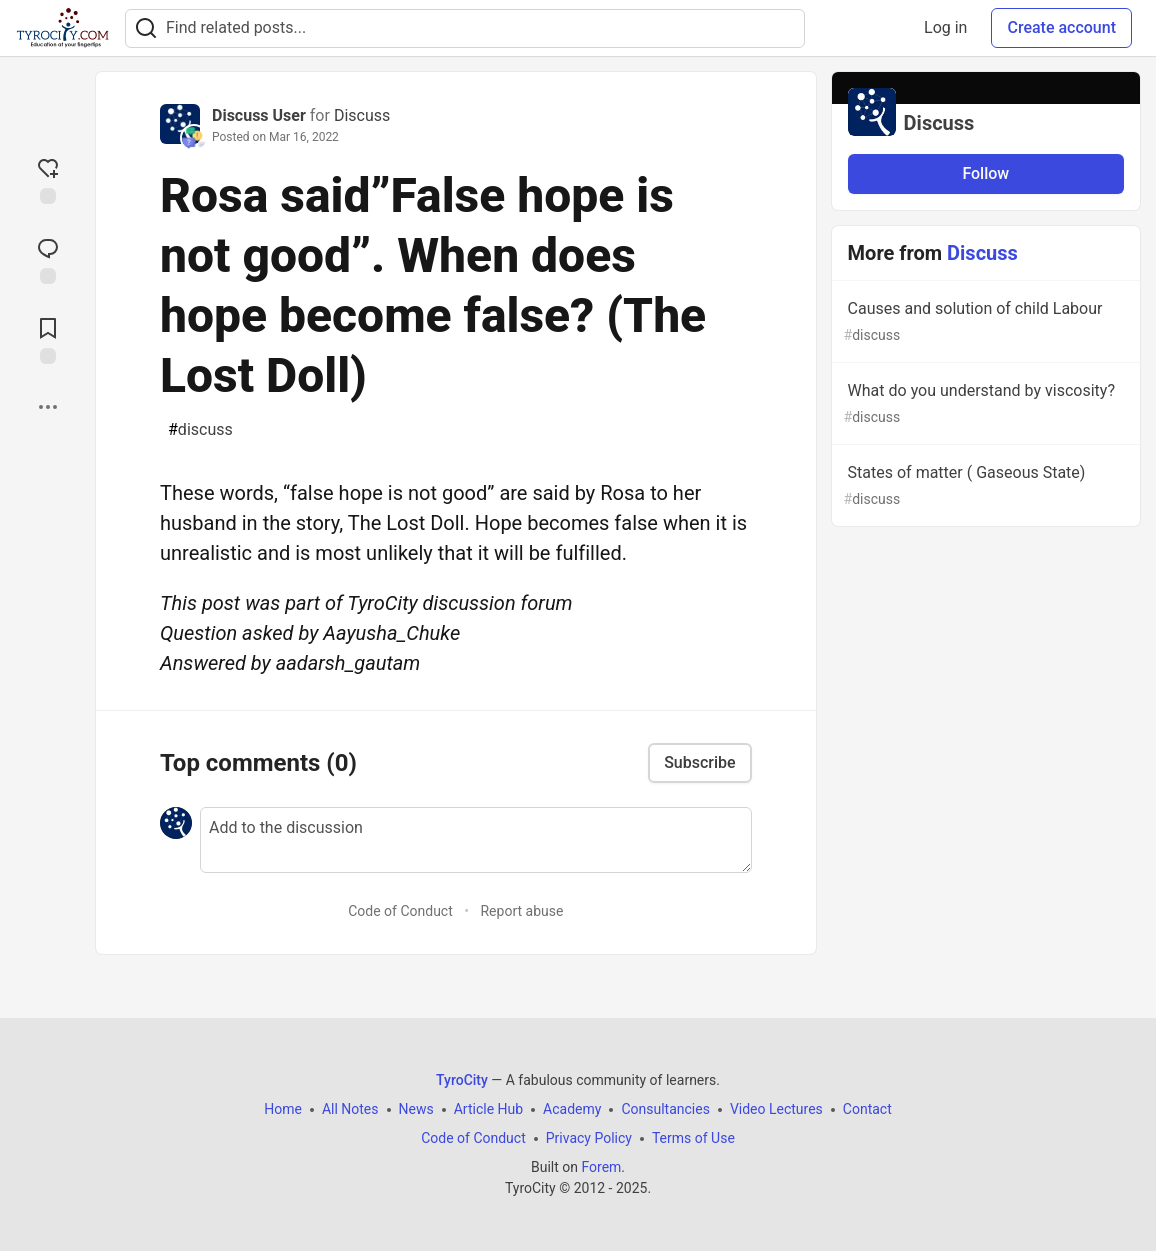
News (416, 1109)
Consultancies (665, 1109)
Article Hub (488, 1109)
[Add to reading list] (48, 339)
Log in (945, 27)
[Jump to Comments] (48, 259)
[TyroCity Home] (62, 28)
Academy (572, 1109)
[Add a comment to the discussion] (476, 840)
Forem (601, 1167)
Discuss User (259, 115)
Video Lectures (776, 1109)
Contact (867, 1109)
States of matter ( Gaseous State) (984, 486)
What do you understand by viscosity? (984, 404)
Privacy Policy (589, 1138)
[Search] (146, 28)
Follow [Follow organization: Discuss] (985, 173)
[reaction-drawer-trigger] (48, 179)
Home (283, 1109)
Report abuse (521, 911)
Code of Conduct (400, 911)
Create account (1061, 27)
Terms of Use (693, 1138)
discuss (200, 430)
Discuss (362, 115)
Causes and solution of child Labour (984, 322)
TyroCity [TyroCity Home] (462, 1080)
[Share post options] (48, 407)
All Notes (350, 1109)
